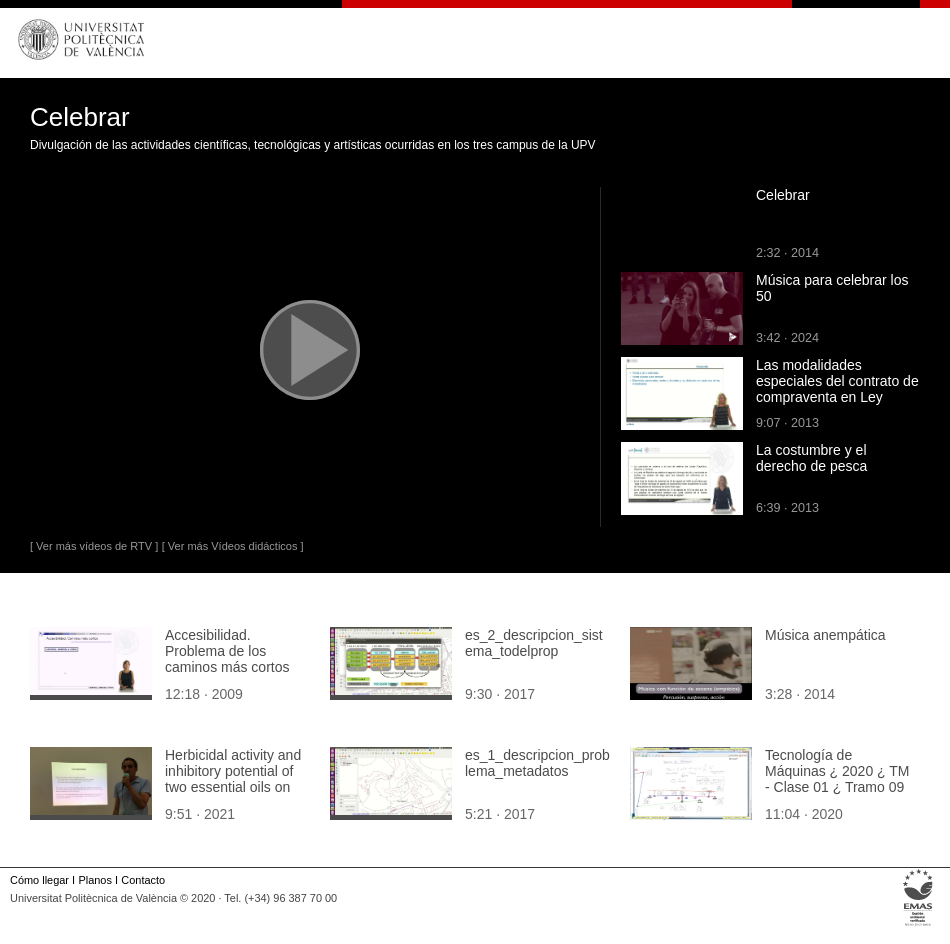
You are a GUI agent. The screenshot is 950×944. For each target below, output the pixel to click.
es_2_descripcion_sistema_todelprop (534, 643)
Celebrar (783, 195)
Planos (94, 880)
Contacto (143, 880)
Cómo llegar (39, 880)
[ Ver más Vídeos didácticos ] (233, 546)
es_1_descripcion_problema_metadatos (537, 763)
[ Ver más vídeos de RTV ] (94, 546)
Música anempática (825, 635)
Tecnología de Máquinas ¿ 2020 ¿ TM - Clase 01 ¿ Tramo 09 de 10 (837, 779)
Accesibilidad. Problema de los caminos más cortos (227, 651)
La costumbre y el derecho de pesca (811, 458)
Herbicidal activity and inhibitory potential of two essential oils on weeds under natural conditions (233, 787)
